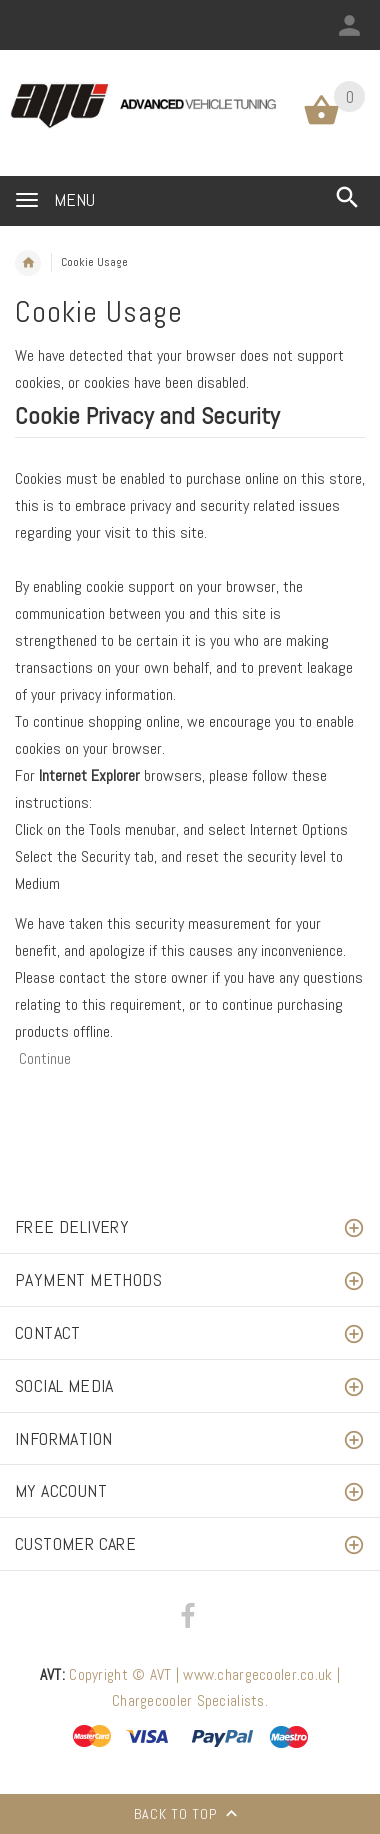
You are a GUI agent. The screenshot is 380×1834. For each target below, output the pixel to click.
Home (28, 263)
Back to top (190, 1816)
